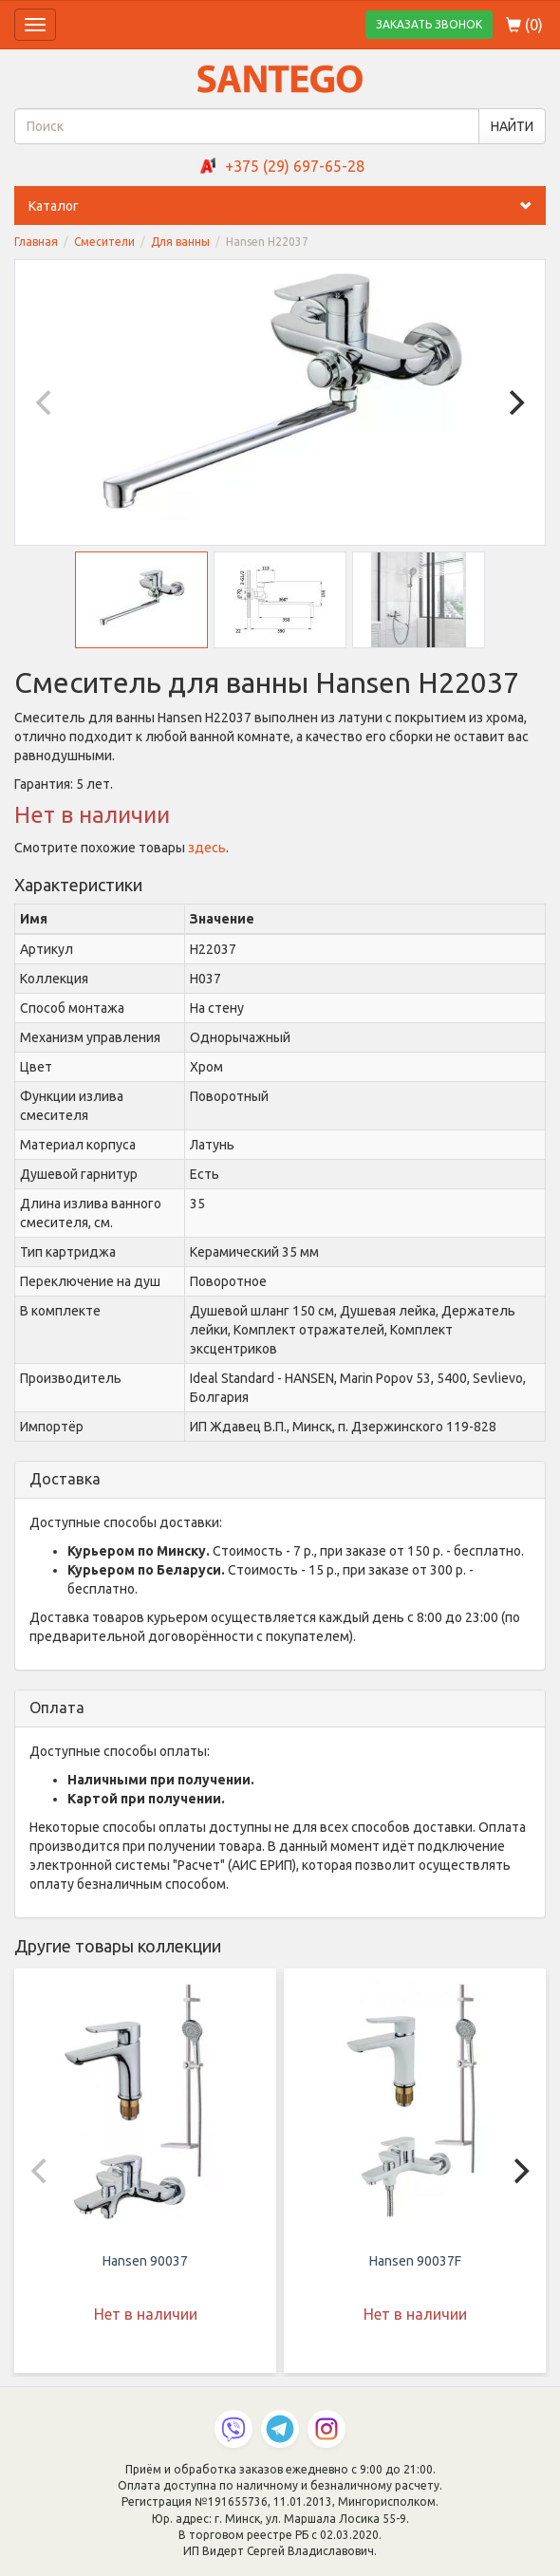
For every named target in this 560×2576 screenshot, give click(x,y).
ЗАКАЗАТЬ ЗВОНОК (429, 24)
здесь (207, 847)
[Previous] (45, 402)
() (524, 24)
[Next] (514, 402)
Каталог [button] (287, 206)
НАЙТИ (512, 126)
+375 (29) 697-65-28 (294, 166)
